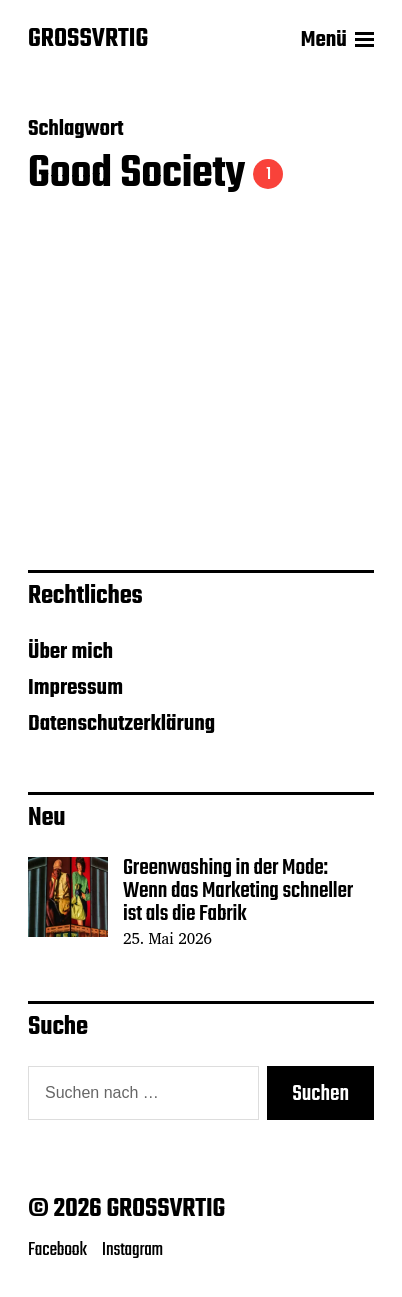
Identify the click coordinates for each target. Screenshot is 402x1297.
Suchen (320, 1094)
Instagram (132, 1250)
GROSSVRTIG (88, 40)
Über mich (70, 652)
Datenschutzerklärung (121, 724)
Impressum (75, 688)
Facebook (57, 1250)
